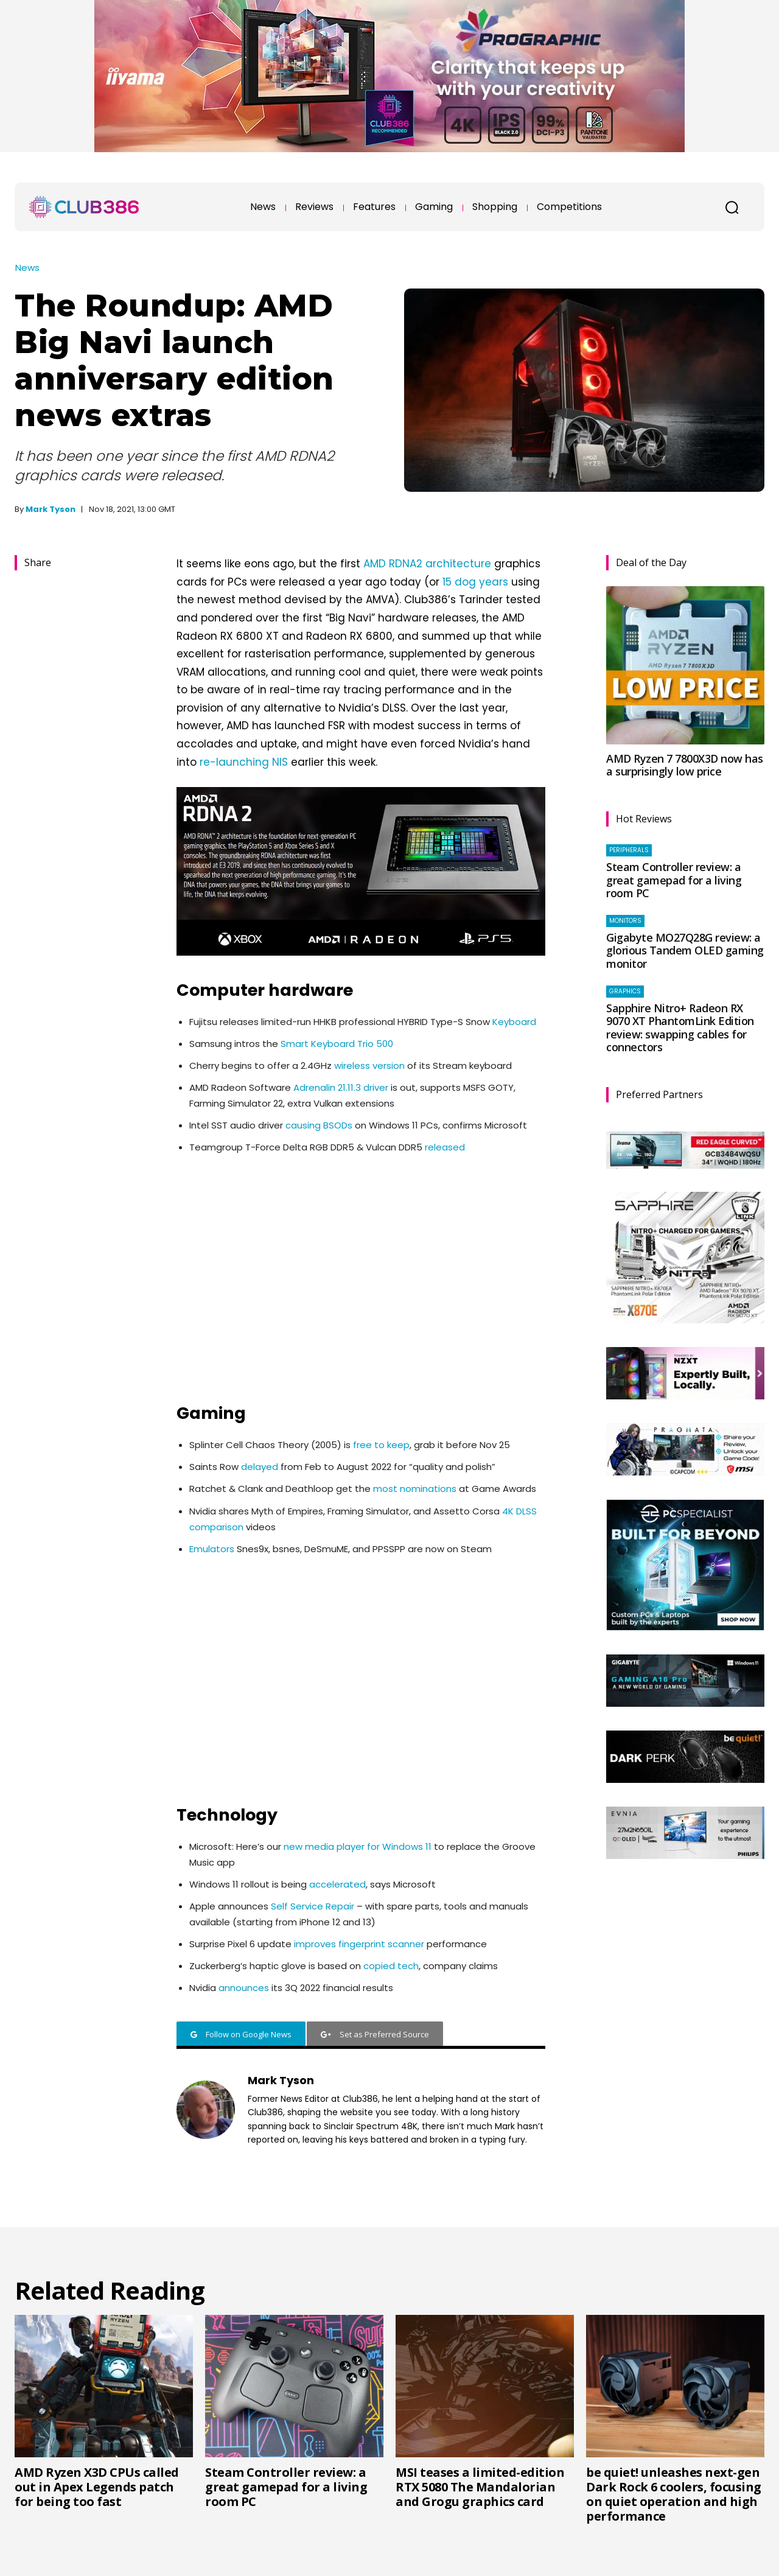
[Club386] (84, 207)
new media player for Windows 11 (357, 1846)
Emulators (211, 1548)
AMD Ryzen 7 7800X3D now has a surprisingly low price (684, 765)
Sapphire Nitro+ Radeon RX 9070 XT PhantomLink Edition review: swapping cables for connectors (680, 1028)
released (445, 1147)
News (27, 267)
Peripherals (629, 850)
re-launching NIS (244, 762)
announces (243, 1987)
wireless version (369, 1065)
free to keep (381, 1444)
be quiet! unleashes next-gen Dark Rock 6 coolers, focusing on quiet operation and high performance (673, 2494)
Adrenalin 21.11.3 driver (340, 1087)
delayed (259, 1466)
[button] (731, 207)
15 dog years (475, 582)
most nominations (414, 1488)
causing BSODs (318, 1125)
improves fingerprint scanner (359, 1943)
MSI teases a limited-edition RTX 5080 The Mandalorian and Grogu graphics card (480, 2487)
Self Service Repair (312, 1906)
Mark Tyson (50, 509)
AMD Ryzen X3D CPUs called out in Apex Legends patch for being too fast (97, 2487)
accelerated (337, 1884)
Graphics (625, 991)
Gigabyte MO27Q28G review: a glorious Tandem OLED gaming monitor (685, 950)
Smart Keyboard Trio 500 (337, 1043)
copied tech (391, 1965)
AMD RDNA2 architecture (427, 563)
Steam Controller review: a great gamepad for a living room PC (673, 879)
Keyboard (514, 1021)
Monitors (625, 920)
